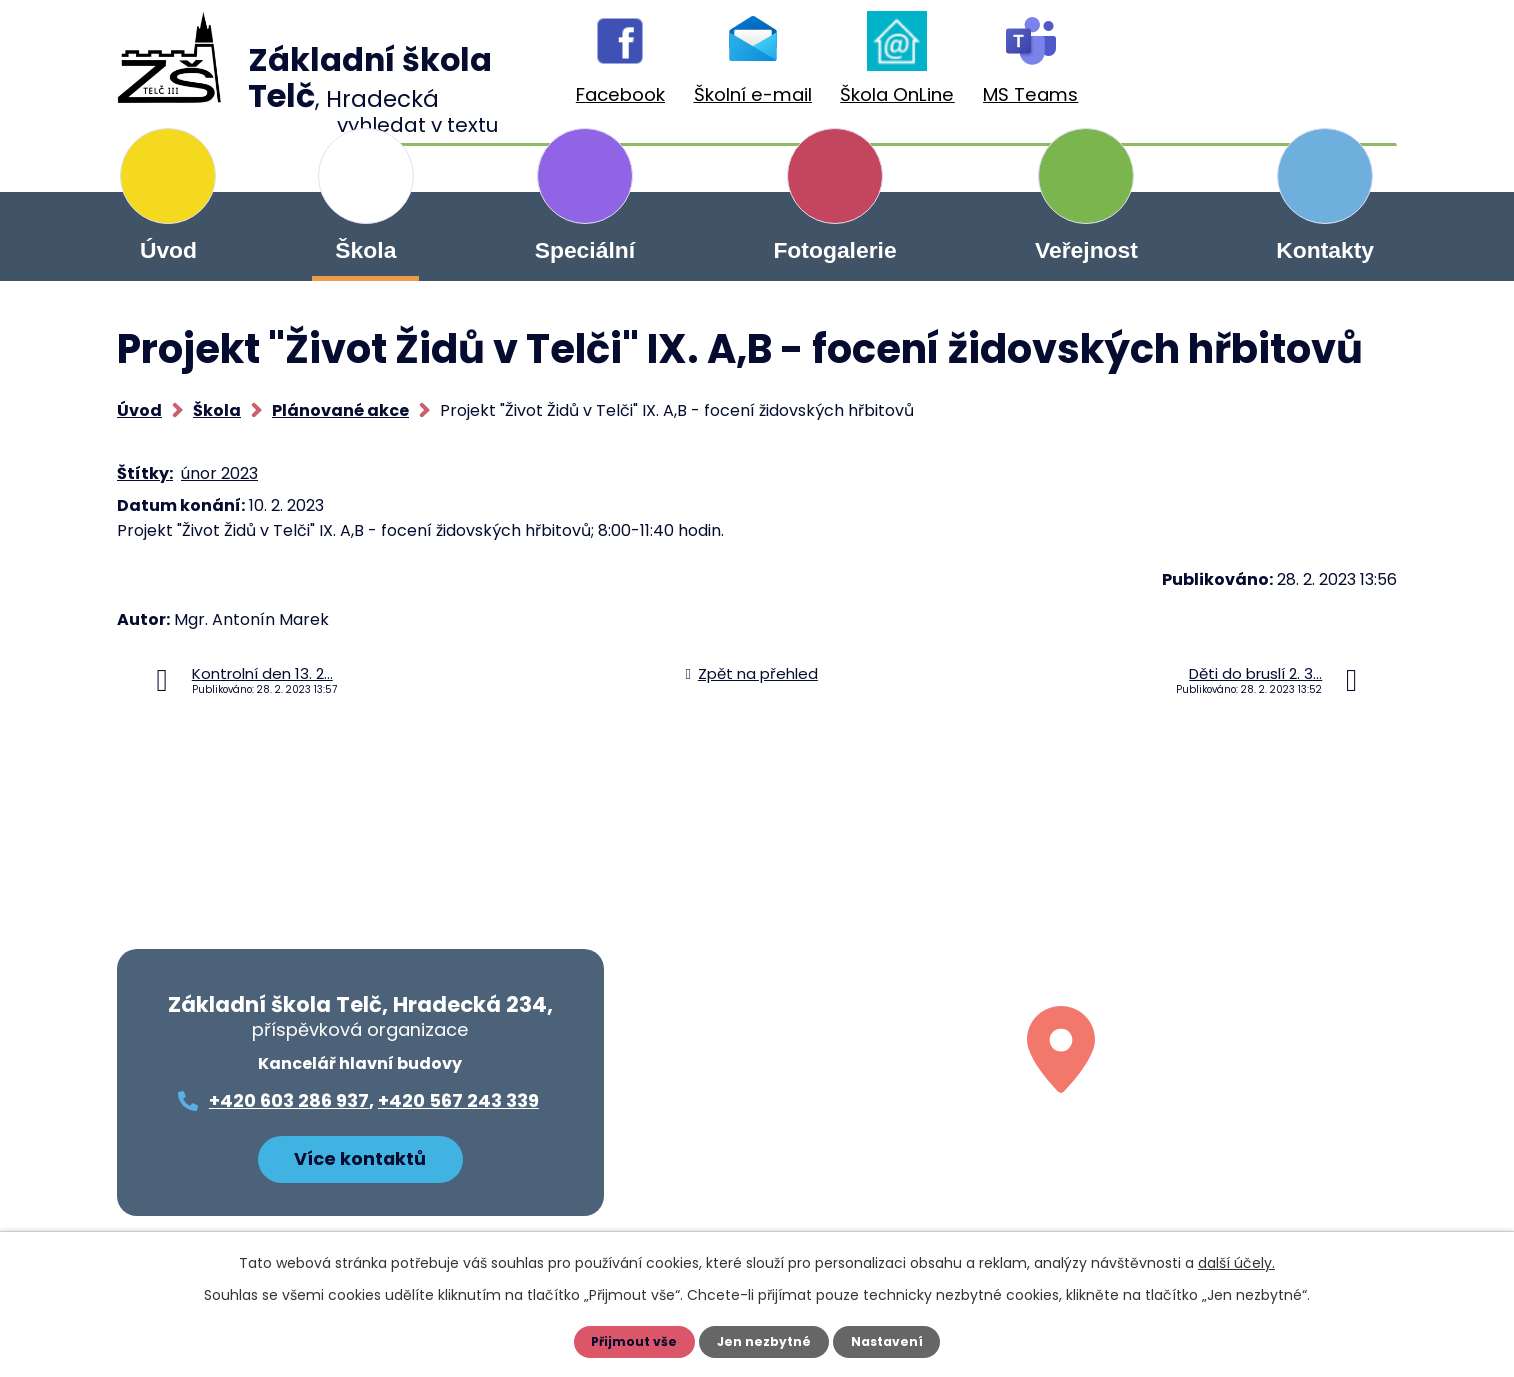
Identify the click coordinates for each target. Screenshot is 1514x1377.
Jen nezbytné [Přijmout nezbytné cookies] (764, 1342)
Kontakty (1325, 250)
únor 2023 (219, 473)
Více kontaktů (360, 1152)
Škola (365, 250)
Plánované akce (340, 410)
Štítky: (145, 473)
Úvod (168, 250)
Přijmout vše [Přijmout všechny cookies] (628, 1342)
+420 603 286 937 (289, 1100)
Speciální (585, 250)
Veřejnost (1086, 250)
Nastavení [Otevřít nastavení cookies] (893, 1342)
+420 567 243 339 (458, 1100)
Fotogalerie (834, 250)
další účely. (1236, 1263)
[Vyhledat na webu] (1292, 68)
